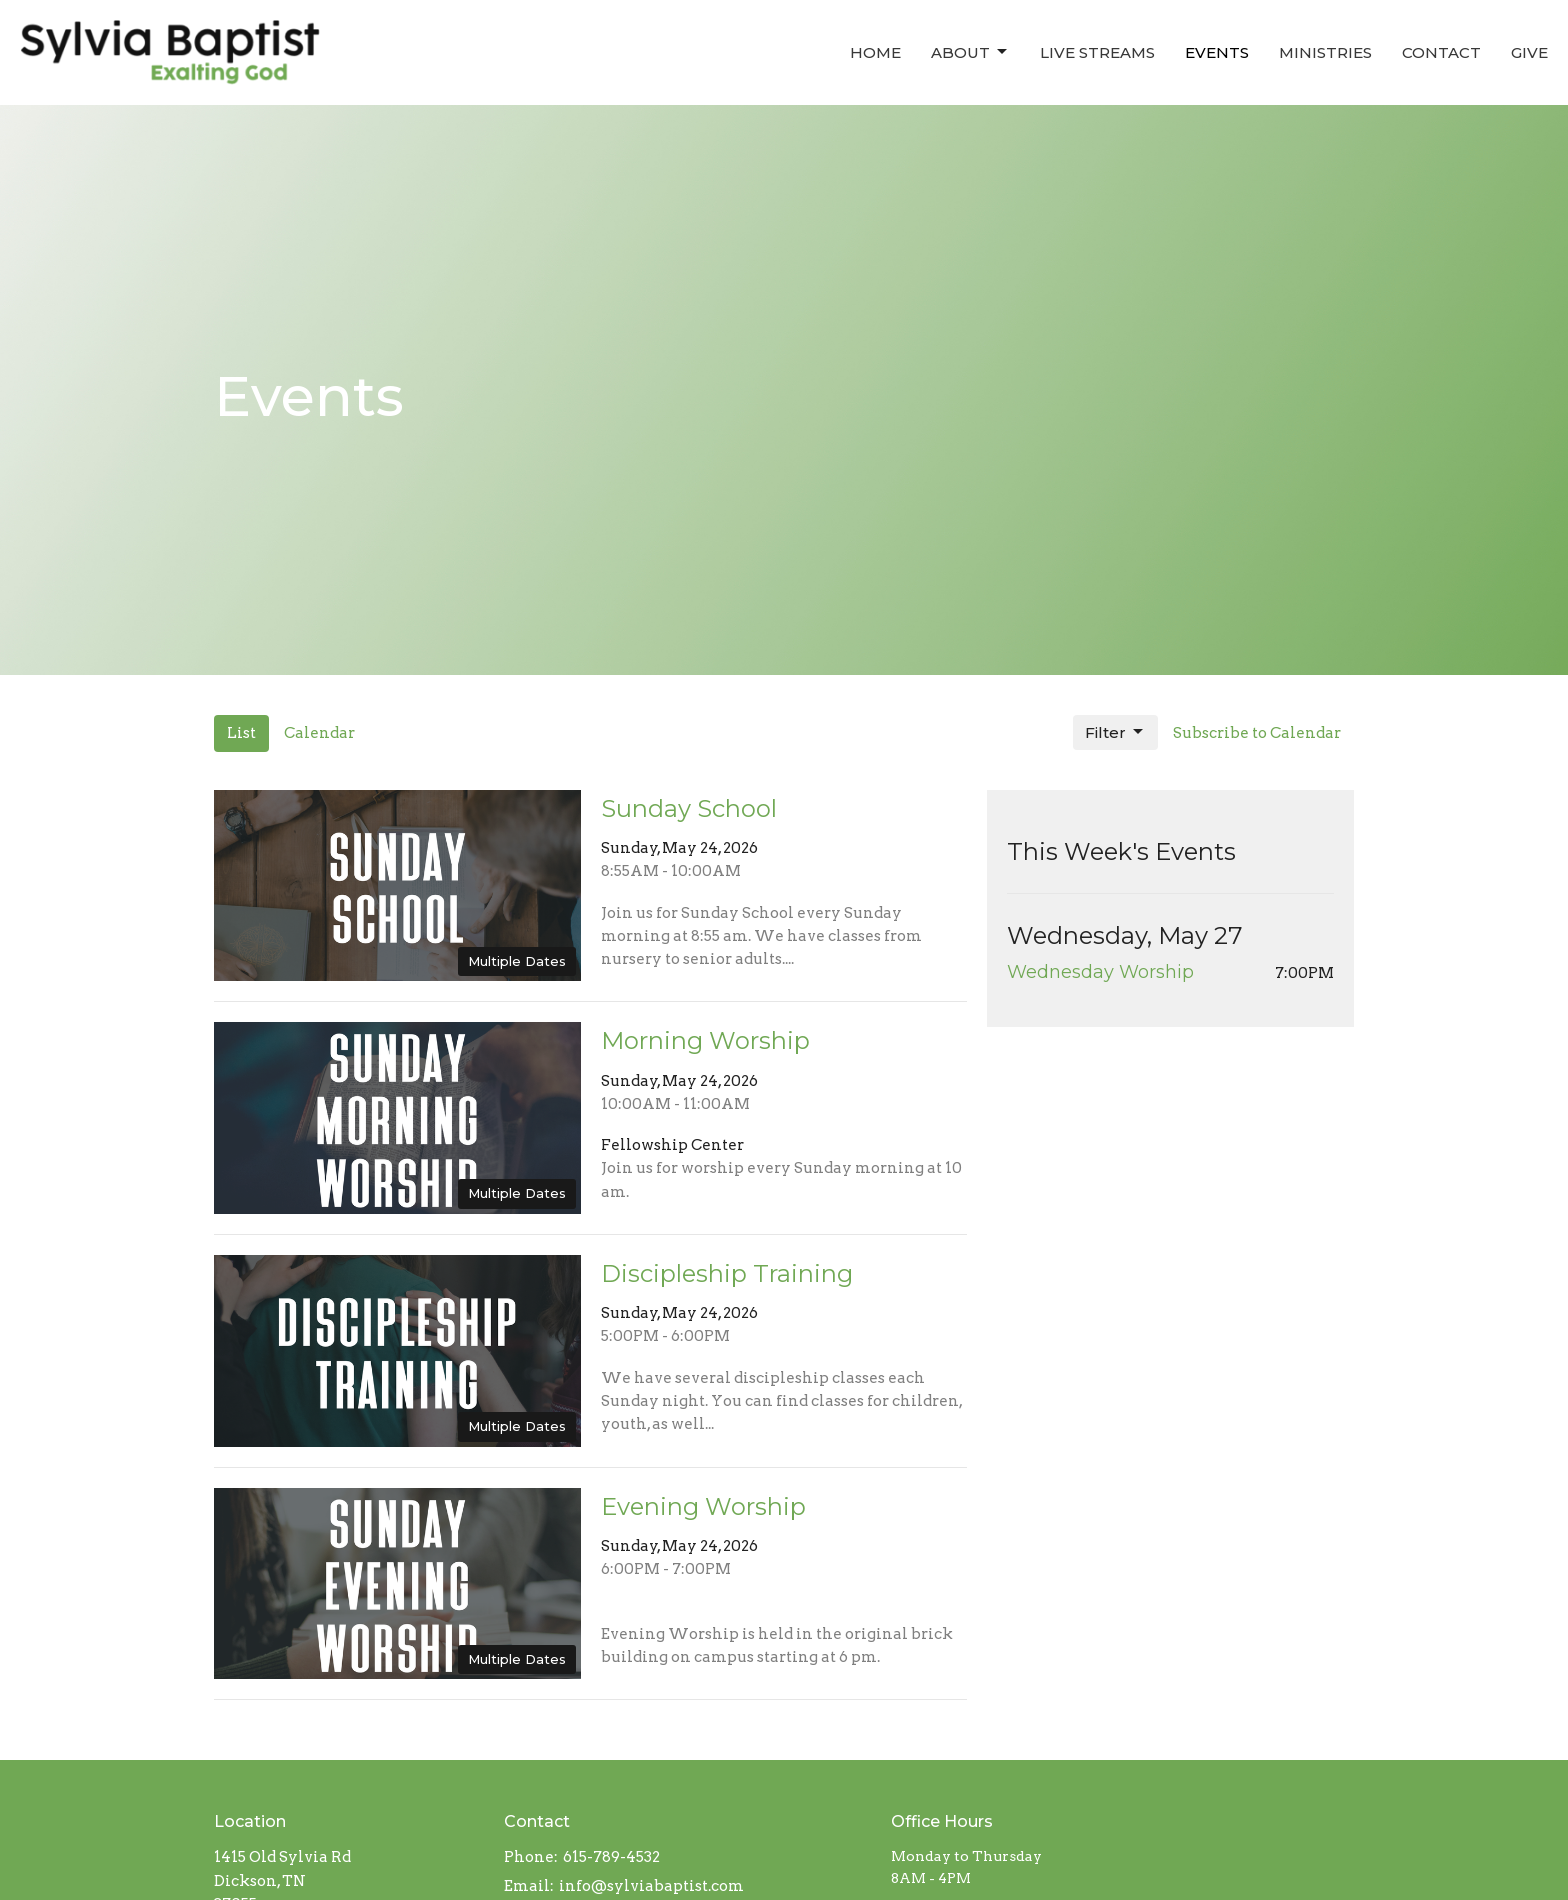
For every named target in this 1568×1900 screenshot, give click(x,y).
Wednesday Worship (1100, 972)
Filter (1115, 732)
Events (1217, 52)
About (970, 52)
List (241, 733)
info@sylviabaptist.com (651, 1886)
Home (875, 52)
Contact (1441, 52)
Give (1529, 52)
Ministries (1325, 52)
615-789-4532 (611, 1857)
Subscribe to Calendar (1257, 733)
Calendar (319, 733)
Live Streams (1097, 52)
